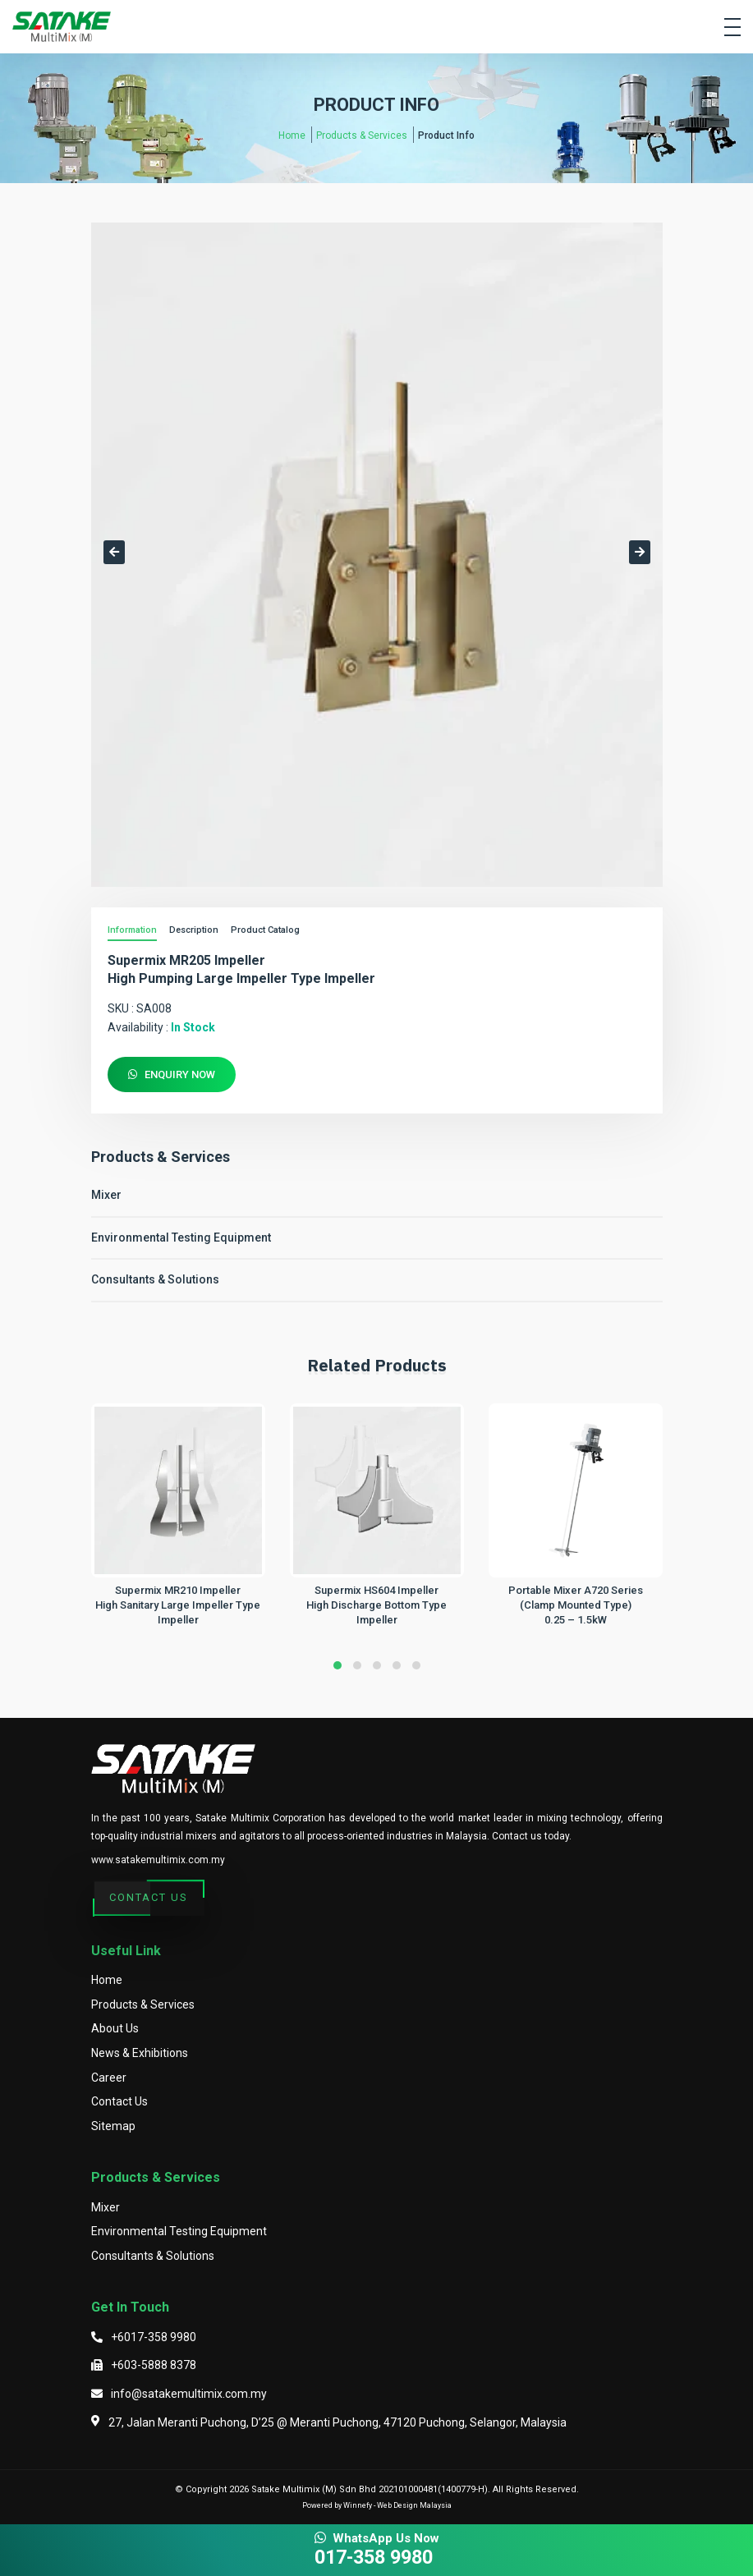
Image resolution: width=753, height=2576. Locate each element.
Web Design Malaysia (414, 2505)
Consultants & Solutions (155, 1279)
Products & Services (361, 135)
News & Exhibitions (139, 2052)
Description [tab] (193, 930)
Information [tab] (132, 930)
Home (291, 135)
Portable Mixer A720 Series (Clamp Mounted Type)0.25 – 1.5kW (575, 1605)
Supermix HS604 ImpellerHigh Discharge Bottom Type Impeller (376, 1605)
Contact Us (148, 1898)
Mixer (106, 1194)
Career (108, 2077)
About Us (115, 2028)
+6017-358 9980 (153, 2337)
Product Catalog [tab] (265, 930)
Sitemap (113, 2126)
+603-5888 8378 (153, 2365)
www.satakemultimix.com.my (158, 1860)
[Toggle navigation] (732, 27)
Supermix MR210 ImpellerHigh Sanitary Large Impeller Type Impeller (177, 1605)
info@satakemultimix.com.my (189, 2393)
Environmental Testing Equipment (181, 1237)
